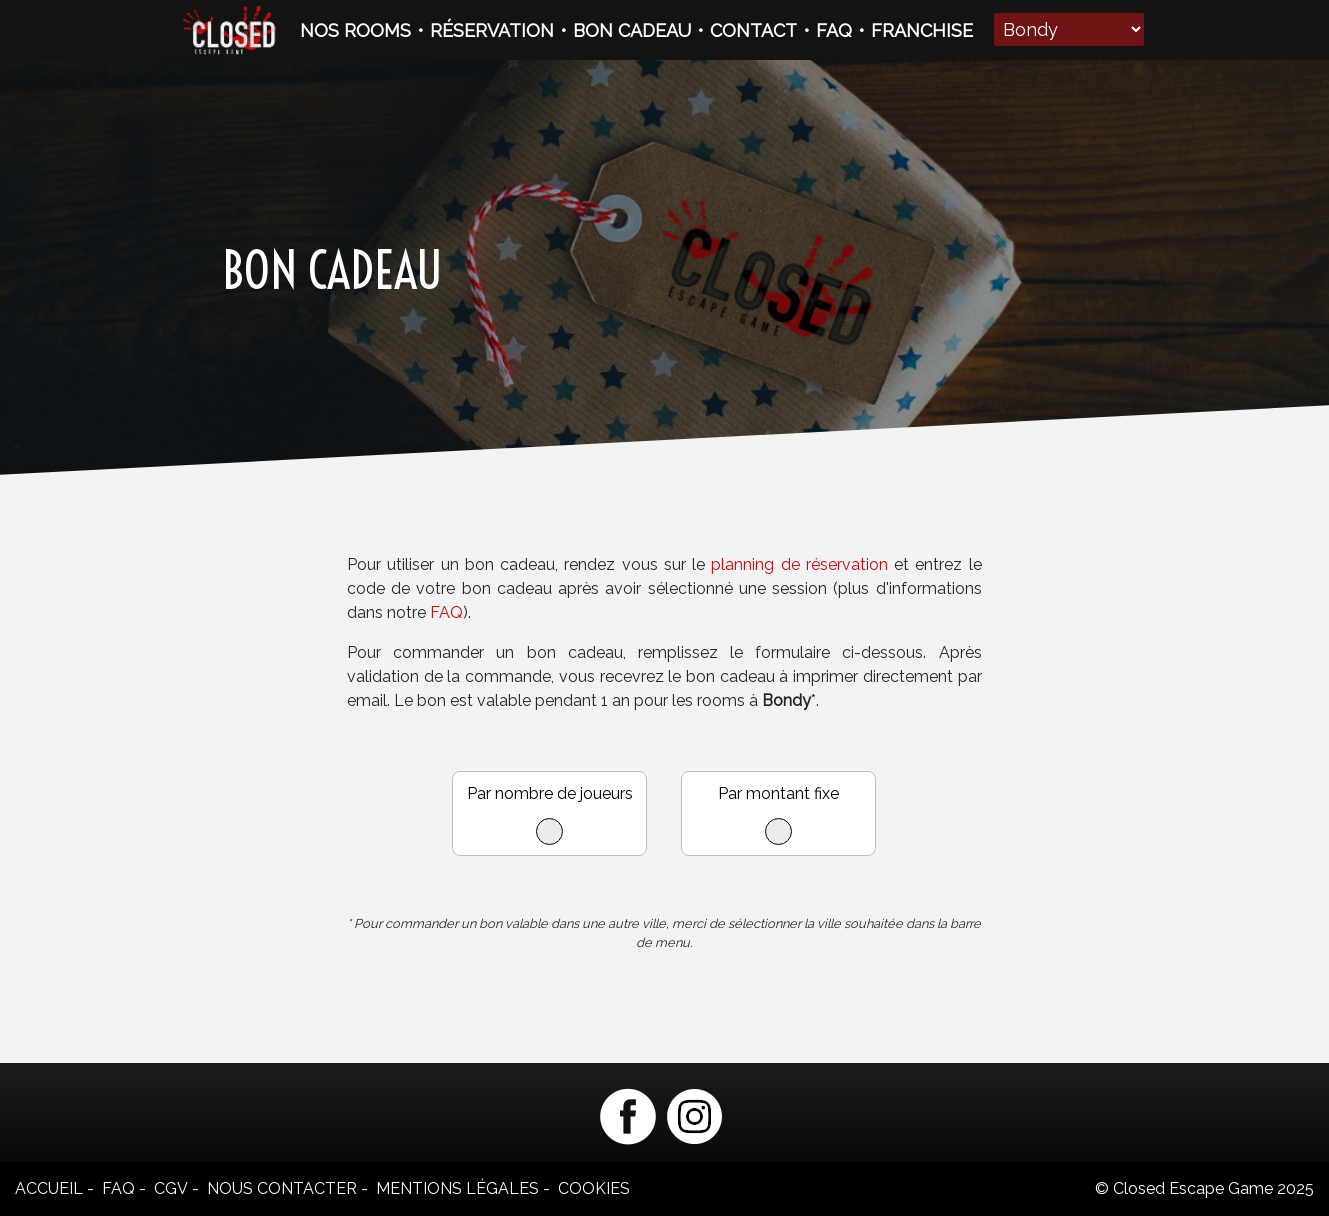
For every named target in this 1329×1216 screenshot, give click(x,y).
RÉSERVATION (492, 30)
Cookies (594, 1188)
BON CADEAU (632, 30)
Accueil (49, 1188)
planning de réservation (800, 564)
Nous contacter (282, 1188)
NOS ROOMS (355, 30)
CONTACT (753, 30)
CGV (171, 1188)
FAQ (834, 30)
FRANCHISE (922, 30)
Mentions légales (457, 1188)
